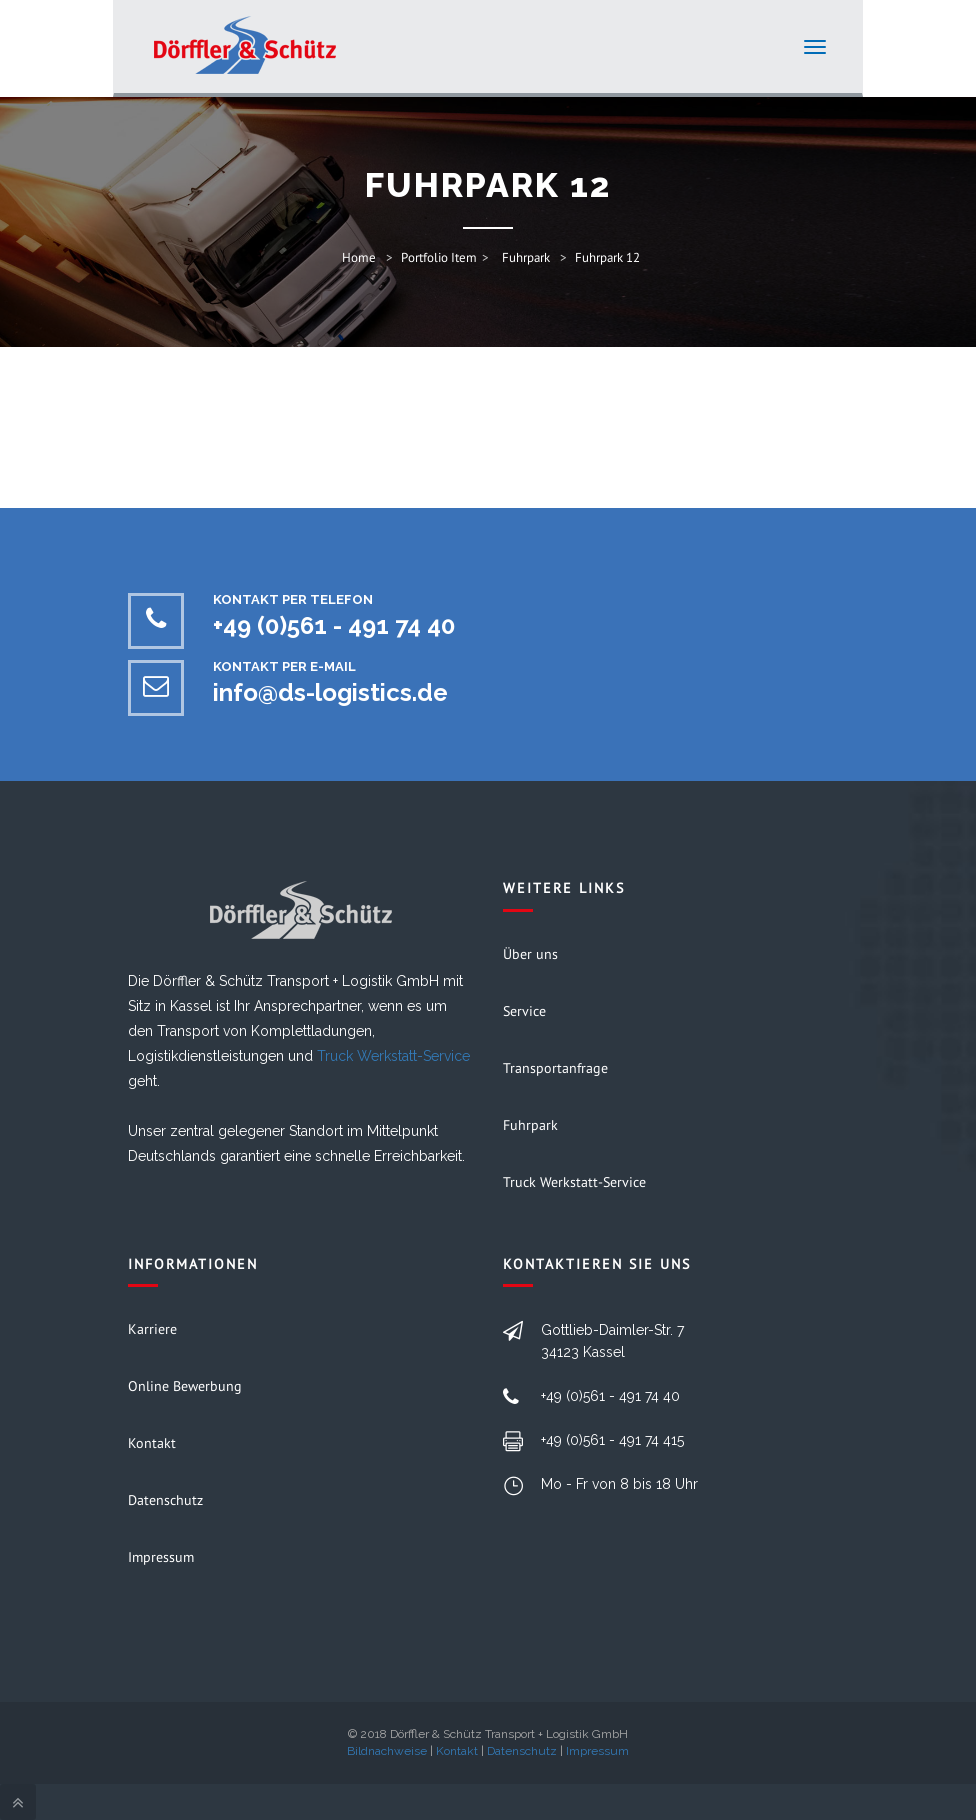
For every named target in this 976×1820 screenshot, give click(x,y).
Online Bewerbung (185, 1386)
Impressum (161, 1557)
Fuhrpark (526, 257)
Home (359, 257)
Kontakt (152, 1443)
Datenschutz (165, 1500)
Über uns (530, 954)
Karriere (152, 1329)
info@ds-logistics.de (330, 692)
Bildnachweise (387, 1751)
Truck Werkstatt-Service (393, 1056)
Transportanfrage (555, 1068)
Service (524, 1011)
